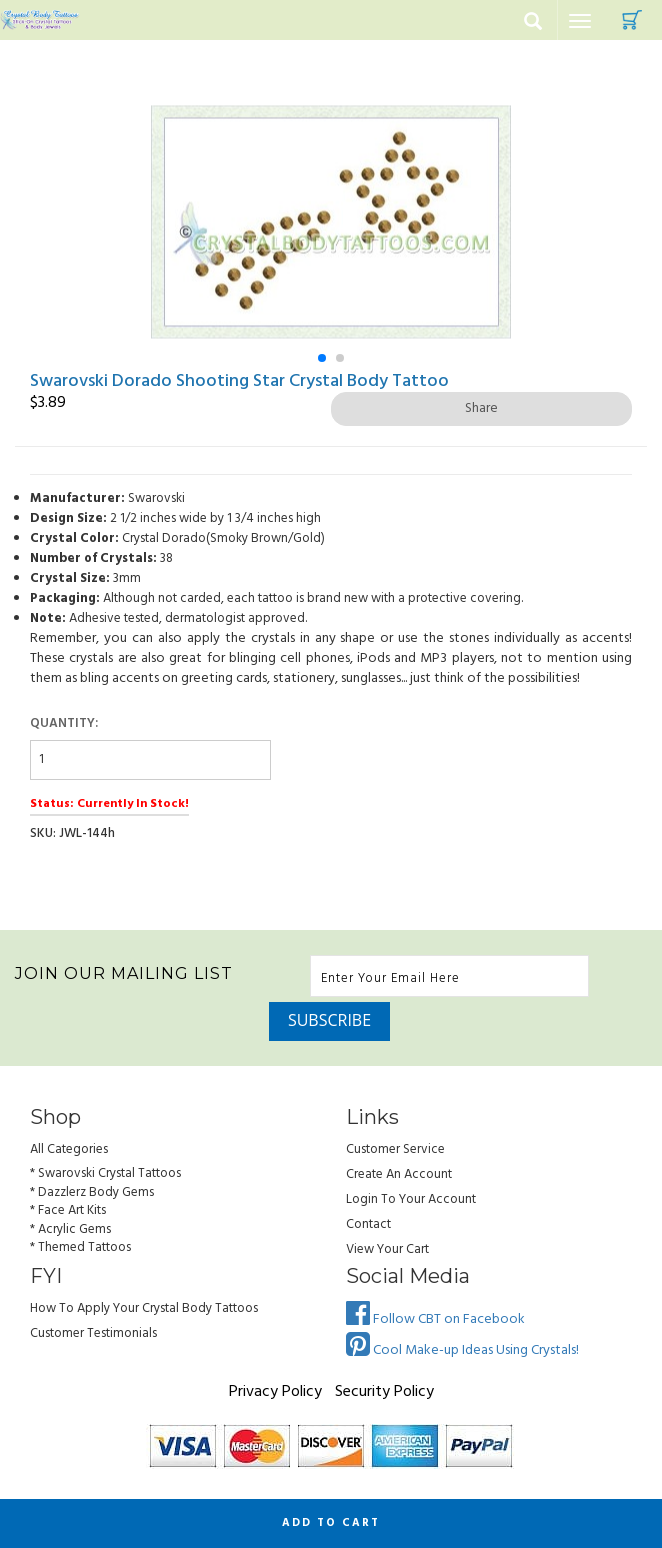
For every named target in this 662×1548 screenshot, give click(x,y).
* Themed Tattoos (80, 1247)
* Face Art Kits (68, 1210)
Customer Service (395, 1149)
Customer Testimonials (93, 1333)
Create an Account (399, 1174)
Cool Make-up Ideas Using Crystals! (462, 1350)
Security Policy (384, 1392)
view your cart (387, 1249)
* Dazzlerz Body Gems (92, 1192)
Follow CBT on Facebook (435, 1319)
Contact (368, 1224)
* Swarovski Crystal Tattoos (105, 1173)
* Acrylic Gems (70, 1229)
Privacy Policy (275, 1392)
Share (481, 408)
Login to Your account (411, 1199)
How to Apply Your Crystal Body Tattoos (144, 1308)
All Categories (69, 1149)
